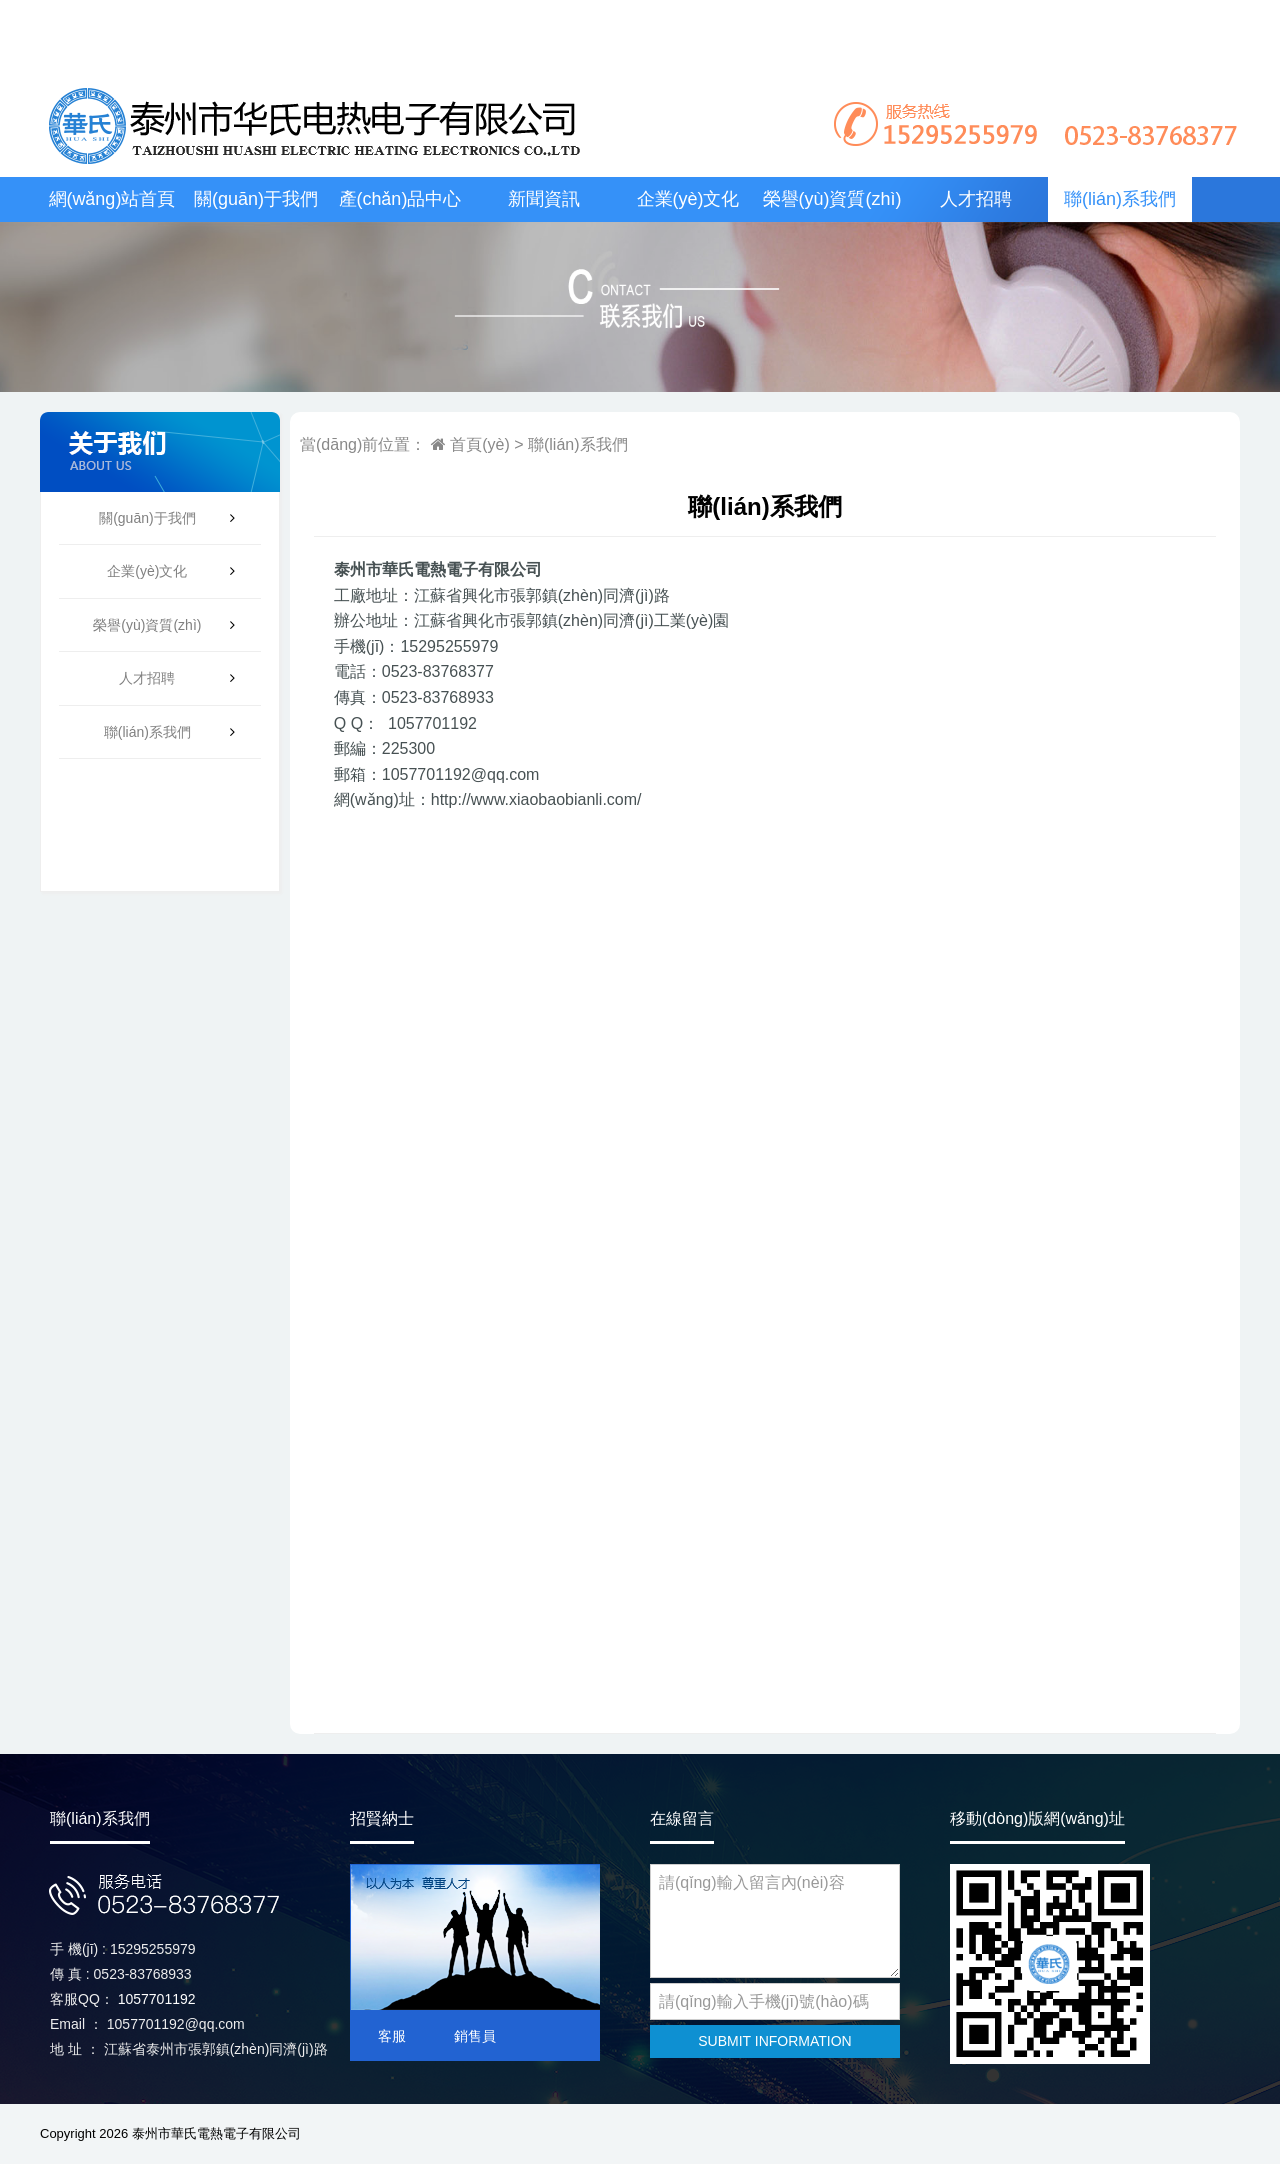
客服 (392, 2036)
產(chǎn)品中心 (400, 199)
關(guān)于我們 (256, 199)
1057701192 (157, 1999)
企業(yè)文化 (688, 199)
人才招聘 (976, 199)
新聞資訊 (544, 199)
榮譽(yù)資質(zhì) (832, 199)
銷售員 (475, 2036)
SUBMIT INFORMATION (774, 2041)
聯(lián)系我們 (1120, 199)
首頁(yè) (478, 444)
